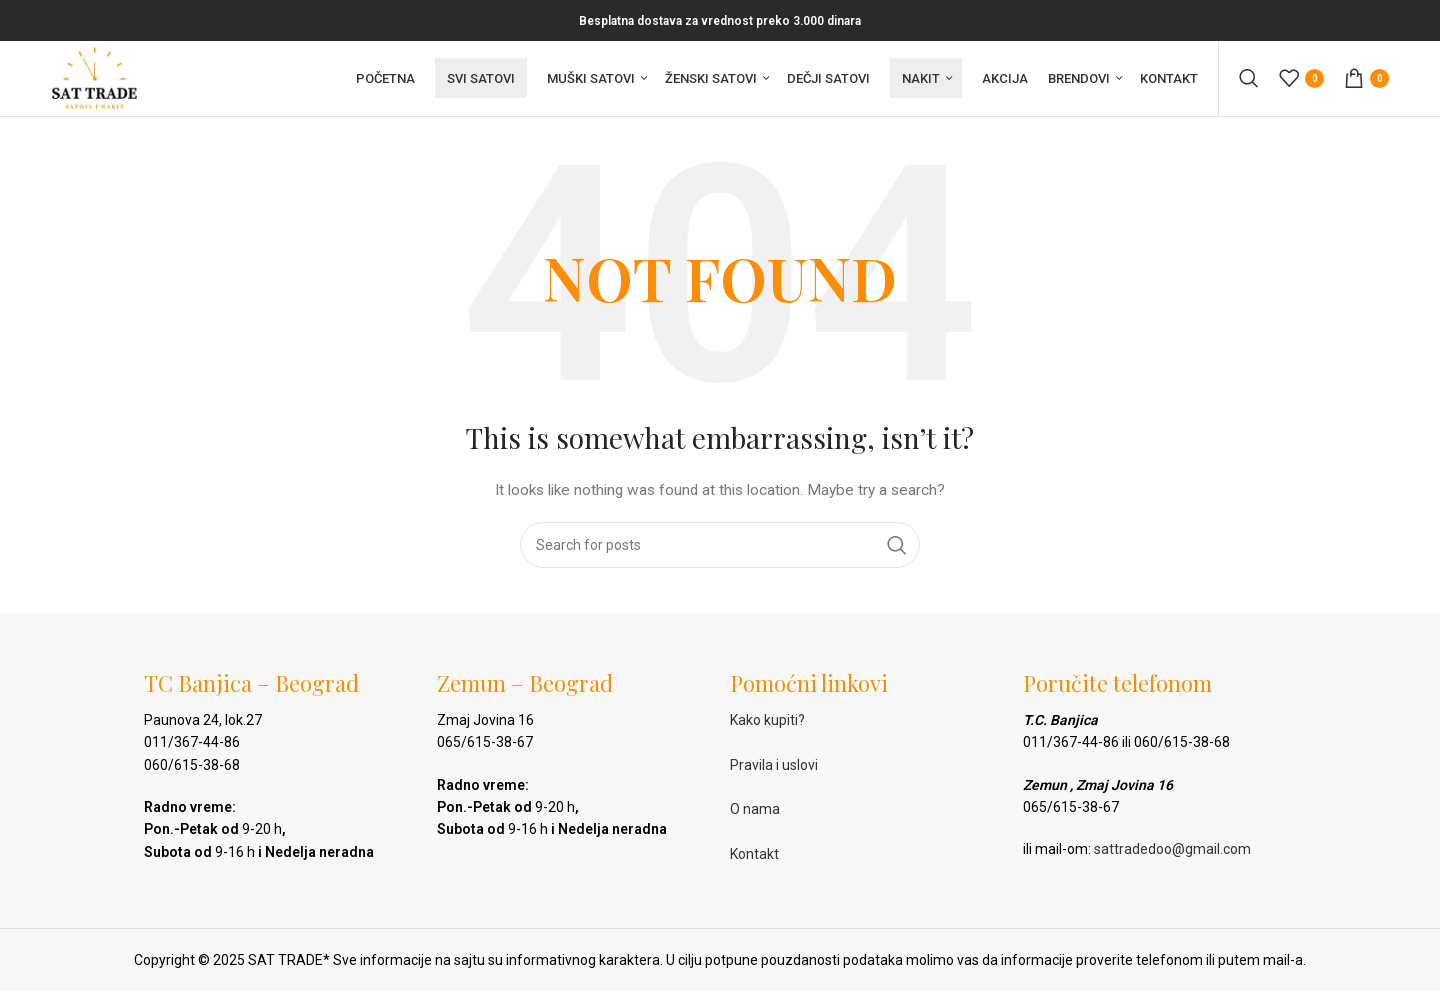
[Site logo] (98, 81)
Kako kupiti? (767, 726)
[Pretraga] (1249, 82)
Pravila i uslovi (774, 771)
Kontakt (754, 861)
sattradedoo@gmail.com (1172, 856)
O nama (755, 816)
